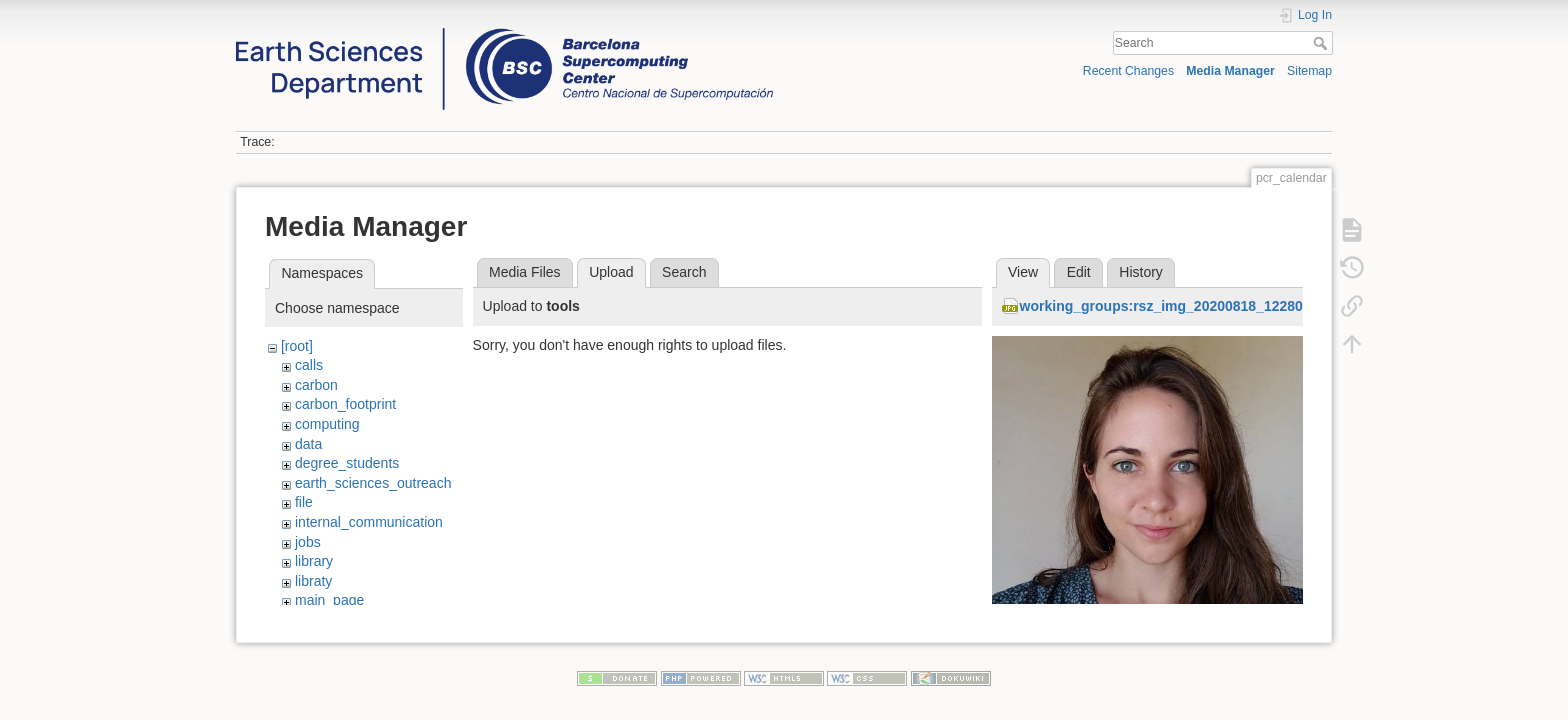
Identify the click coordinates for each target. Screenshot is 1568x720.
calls (309, 365)
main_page (329, 600)
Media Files (525, 272)
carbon (316, 385)
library (314, 561)
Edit (1079, 272)
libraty (313, 581)
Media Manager (1230, 71)
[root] (297, 346)
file (304, 502)
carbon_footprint (345, 404)
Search (1322, 43)
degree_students (347, 463)
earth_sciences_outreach (373, 483)
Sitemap (1309, 71)
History (1141, 272)
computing (327, 424)
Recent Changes (1128, 71)
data (308, 444)
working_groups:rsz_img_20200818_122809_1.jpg (1186, 306)
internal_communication (369, 522)
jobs (308, 542)
